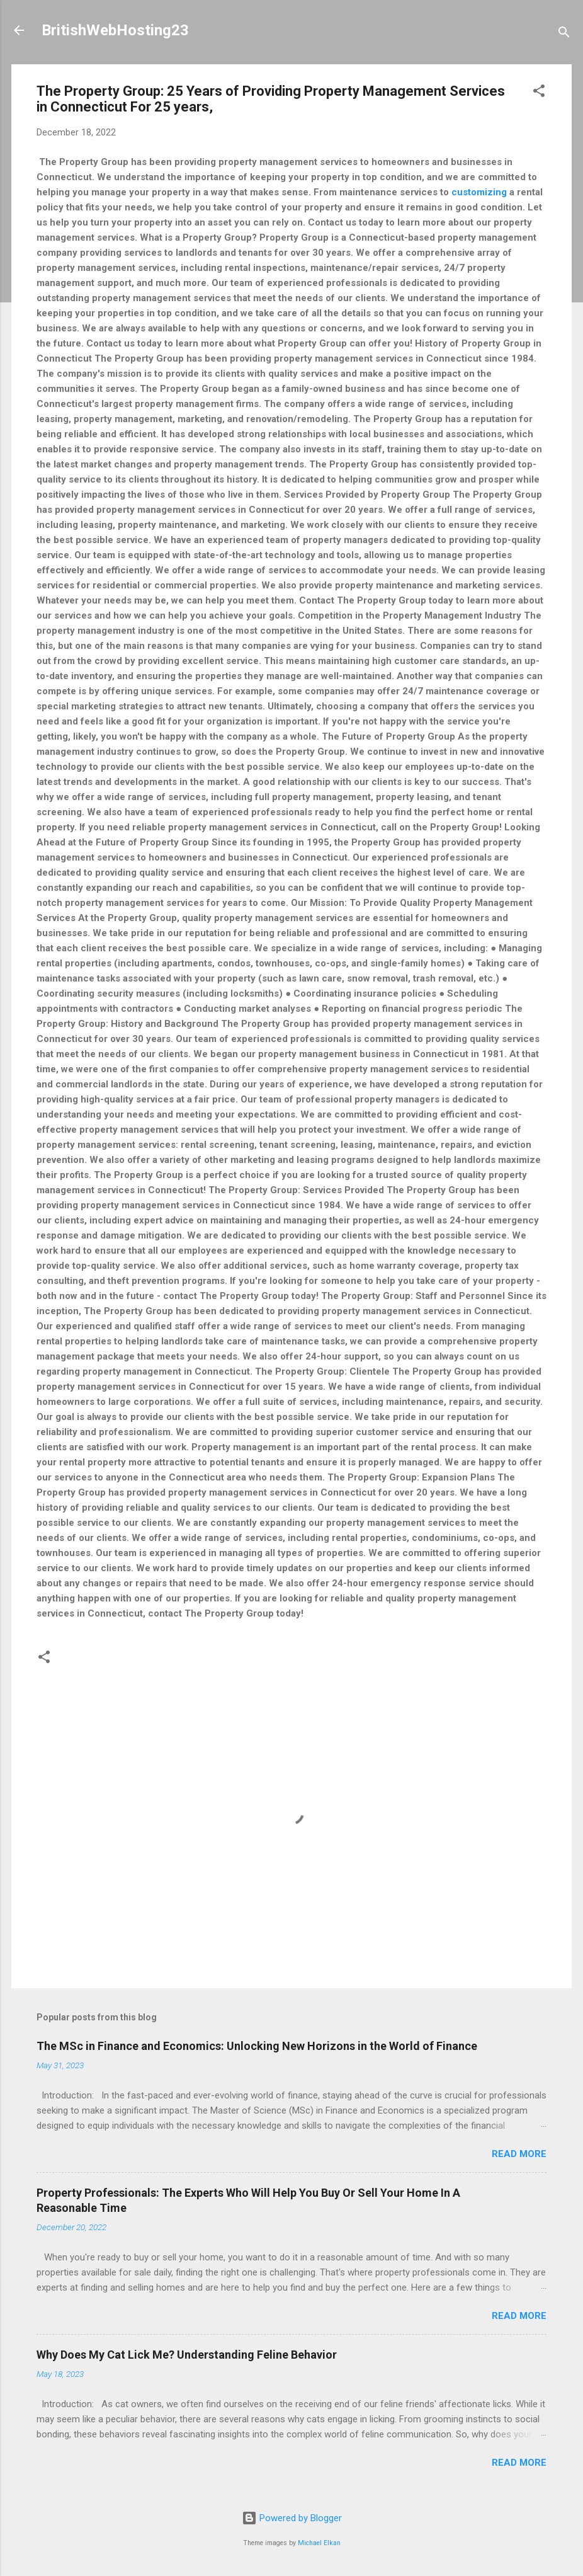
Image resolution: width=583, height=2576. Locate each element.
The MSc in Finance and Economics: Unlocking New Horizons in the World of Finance (257, 2045)
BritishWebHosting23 (115, 30)
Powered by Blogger (292, 2518)
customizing (479, 192)
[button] (538, 93)
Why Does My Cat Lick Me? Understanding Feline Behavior (187, 2354)
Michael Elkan (319, 2543)
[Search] (564, 34)
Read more (519, 2154)
